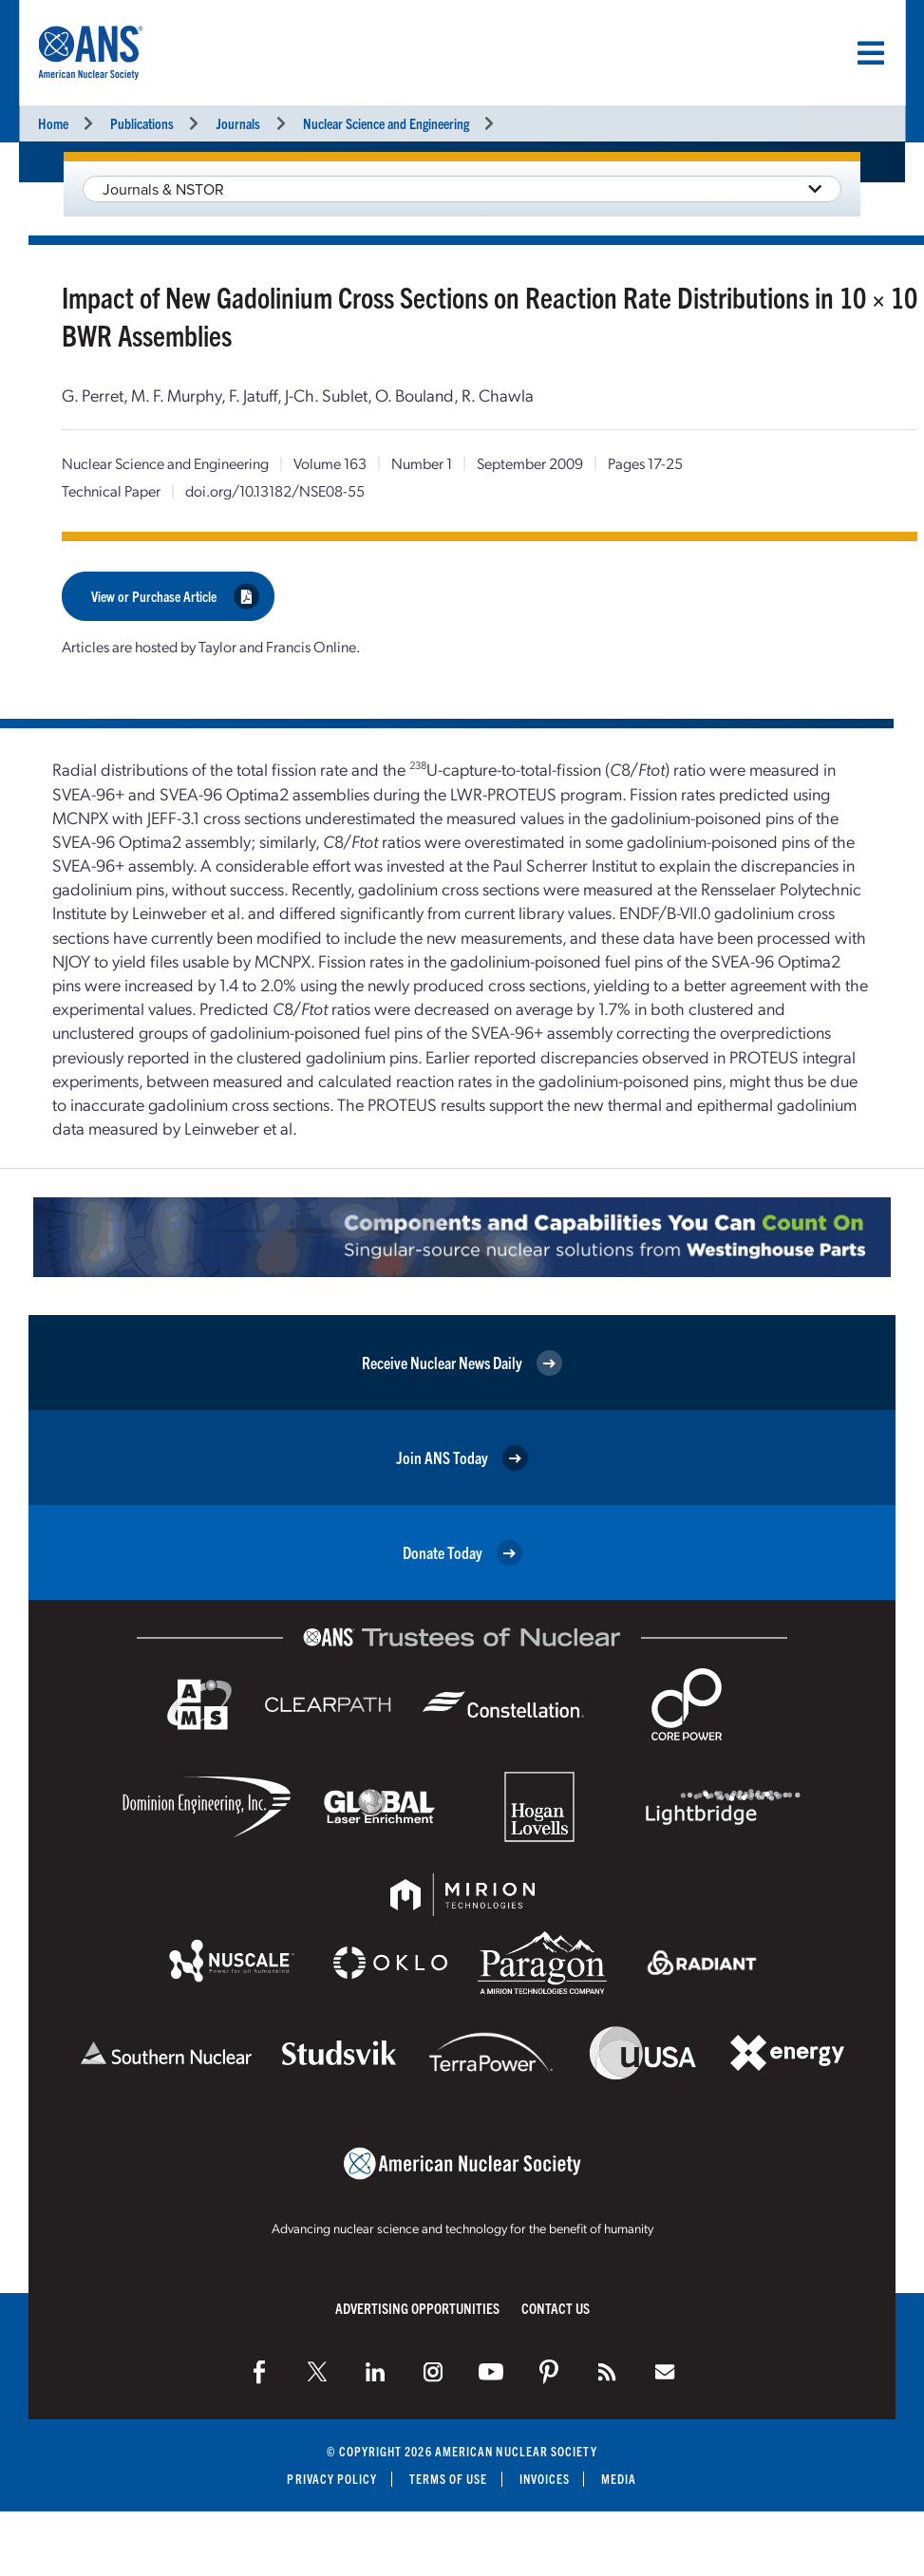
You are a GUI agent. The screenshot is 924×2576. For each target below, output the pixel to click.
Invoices (545, 2479)
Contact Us (555, 2308)
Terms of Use (448, 2479)
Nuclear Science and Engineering (386, 123)
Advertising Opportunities (417, 2308)
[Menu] (871, 53)
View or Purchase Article (175, 596)
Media (618, 2479)
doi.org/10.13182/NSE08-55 (275, 490)
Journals (238, 123)
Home (53, 123)
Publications (142, 123)
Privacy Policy (332, 2479)
